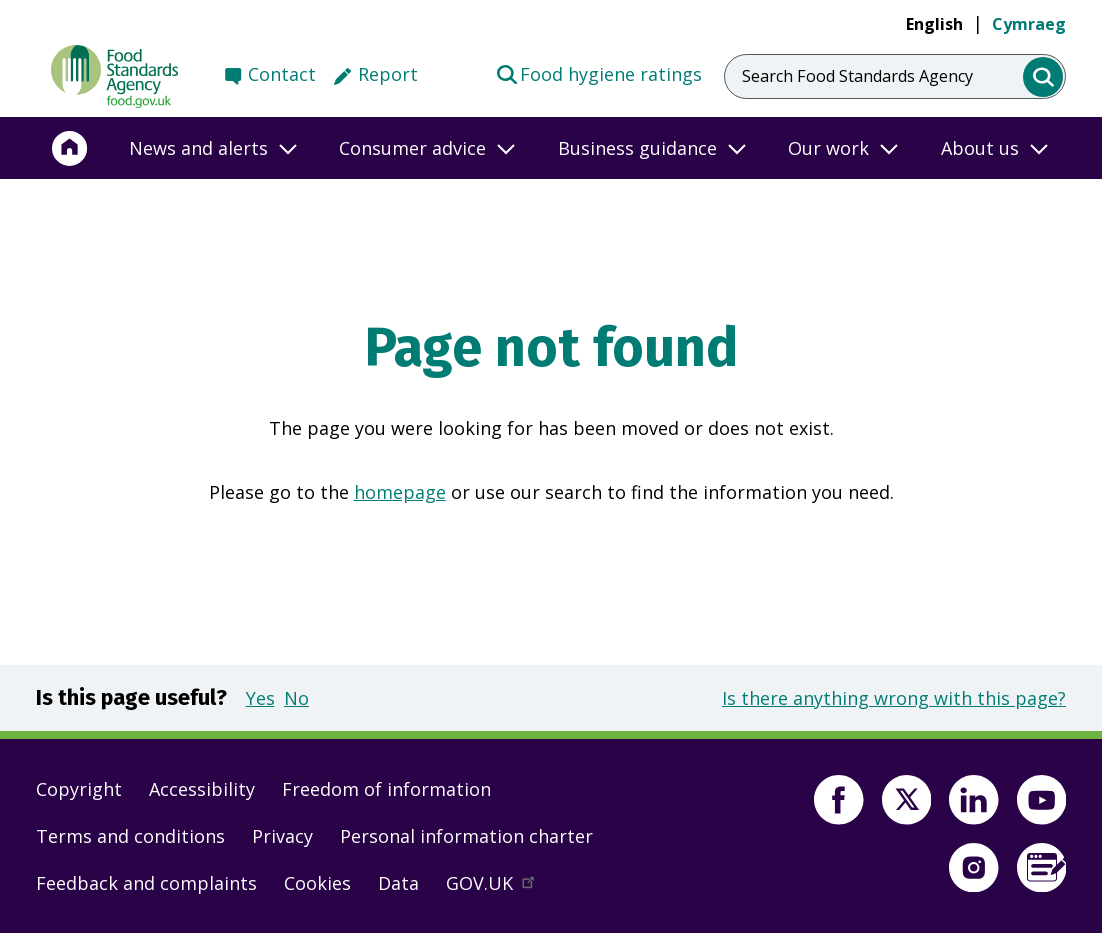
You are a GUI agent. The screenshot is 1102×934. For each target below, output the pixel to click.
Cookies (317, 883)
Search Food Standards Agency (857, 76)
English (934, 24)
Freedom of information (386, 789)
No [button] (296, 698)
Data (398, 883)
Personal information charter (466, 836)
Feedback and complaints (146, 883)
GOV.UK (499, 888)
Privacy (282, 836)
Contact (282, 74)
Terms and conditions (130, 836)
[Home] (70, 148)
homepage (400, 492)
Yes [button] (260, 698)
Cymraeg (1029, 24)
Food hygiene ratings (598, 73)
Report (388, 74)
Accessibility (202, 789)
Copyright (79, 789)
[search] (1043, 77)
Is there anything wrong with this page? (894, 698)
